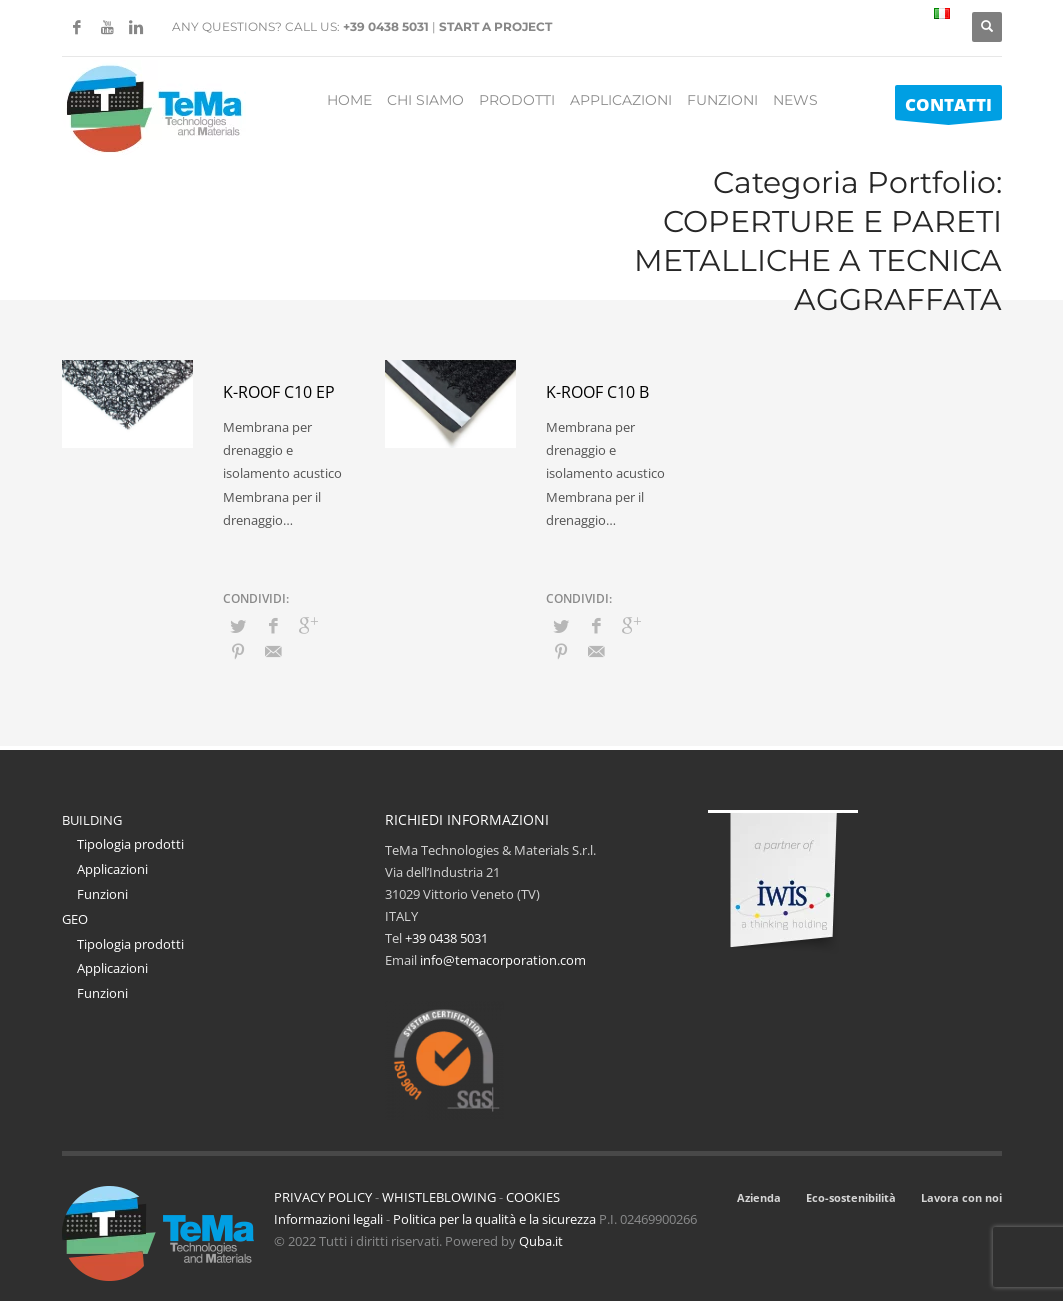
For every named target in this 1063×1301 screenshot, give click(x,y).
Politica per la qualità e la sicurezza (496, 1219)
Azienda (759, 1197)
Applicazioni (112, 869)
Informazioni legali (328, 1219)
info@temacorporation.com (503, 960)
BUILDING (92, 820)
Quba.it (541, 1241)
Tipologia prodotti (130, 844)
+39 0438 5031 (386, 26)
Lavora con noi (961, 1197)
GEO (75, 919)
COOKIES (533, 1197)
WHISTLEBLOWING (439, 1197)
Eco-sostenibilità (851, 1197)
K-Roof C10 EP (279, 392)
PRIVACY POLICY (323, 1197)
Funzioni (102, 894)
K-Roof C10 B (597, 392)
